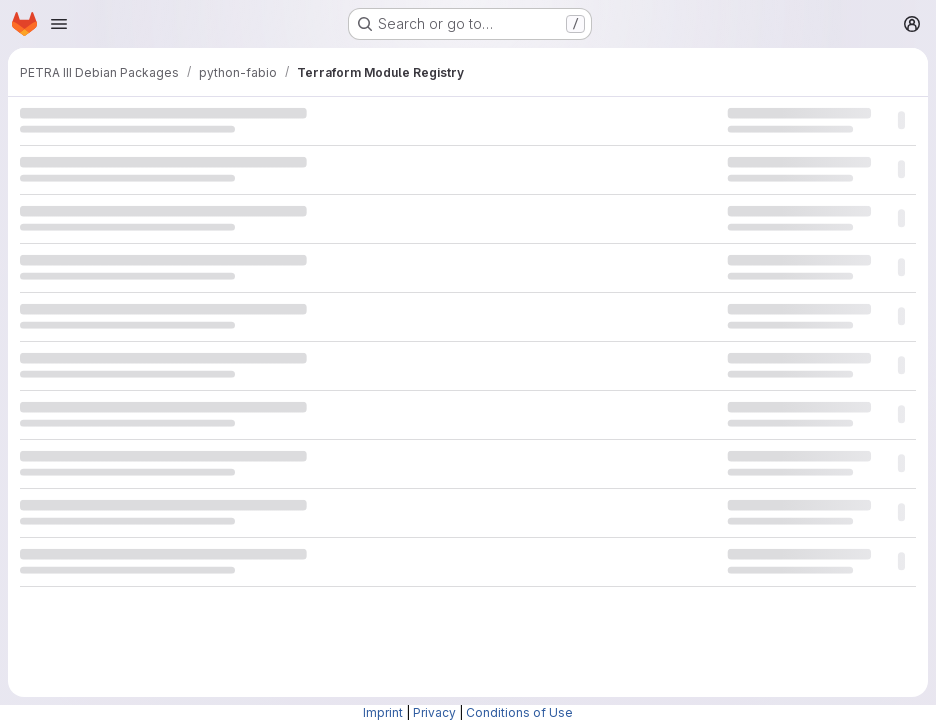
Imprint (383, 712)
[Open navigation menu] (59, 24)
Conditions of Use (519, 712)
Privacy (434, 712)
